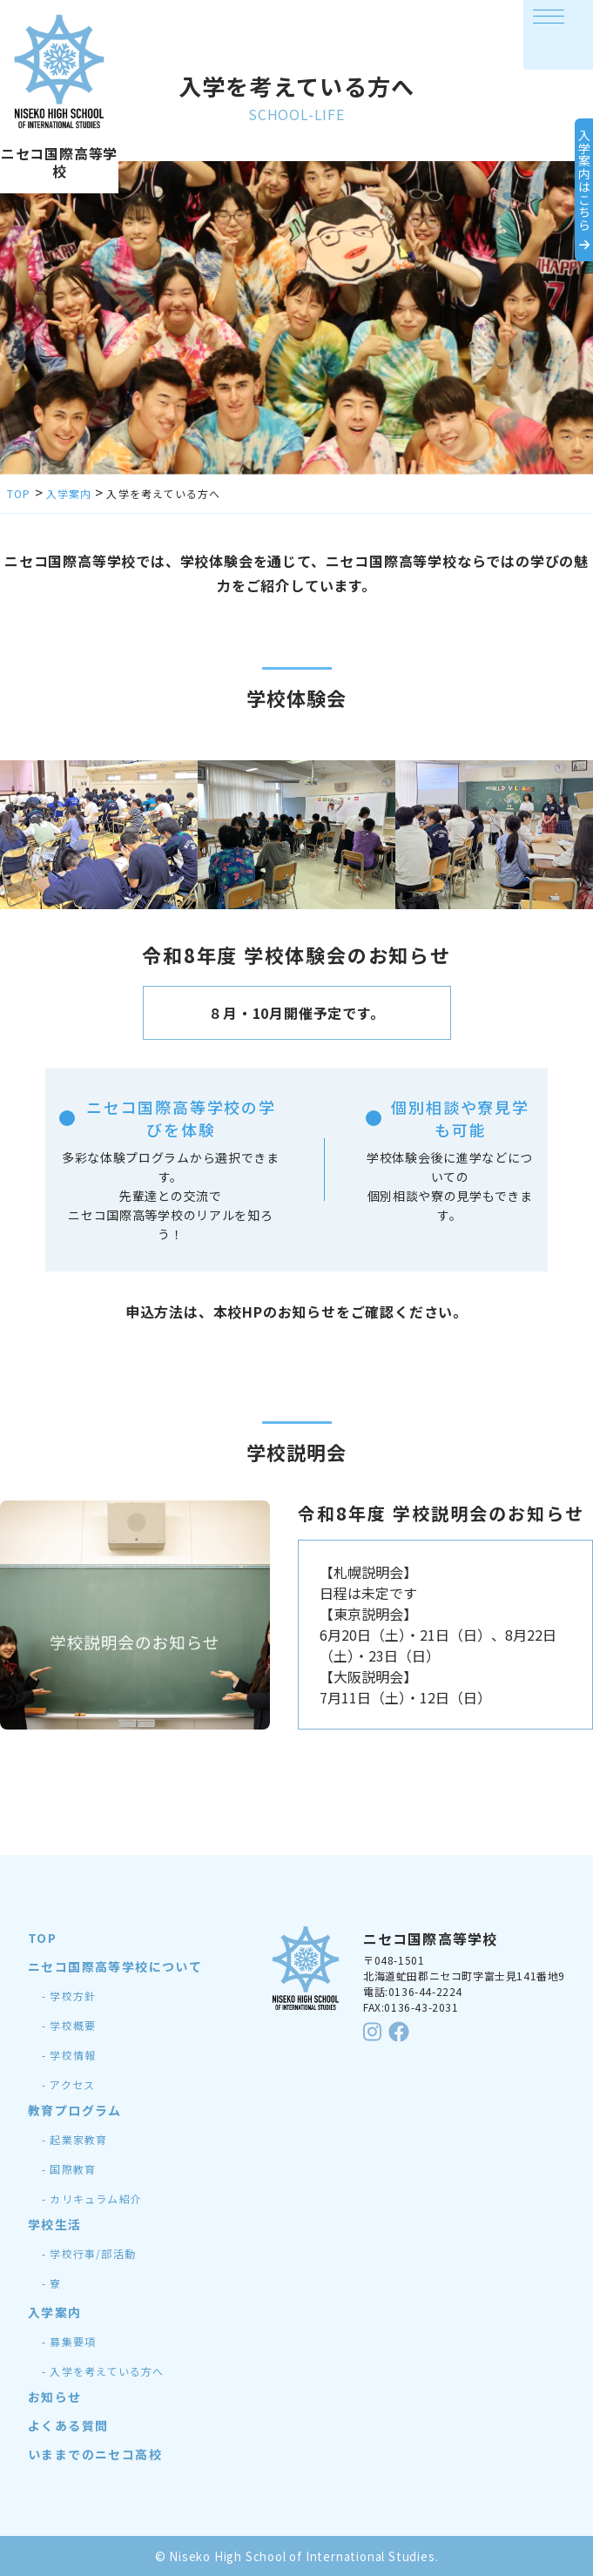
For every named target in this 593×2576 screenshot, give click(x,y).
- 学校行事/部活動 (89, 2253)
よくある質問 (68, 2425)
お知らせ (55, 2396)
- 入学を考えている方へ (103, 2371)
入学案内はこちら (563, 190)
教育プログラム (75, 2110)
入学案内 (55, 2312)
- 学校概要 (69, 2025)
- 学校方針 (69, 1995)
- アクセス (68, 2084)
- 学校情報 (69, 2054)
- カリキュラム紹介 (92, 2198)
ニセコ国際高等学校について (115, 1966)
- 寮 (52, 2283)
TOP (42, 1937)
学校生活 (55, 2224)
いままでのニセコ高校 (95, 2454)
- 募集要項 (69, 2341)
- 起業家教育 (74, 2139)
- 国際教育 (69, 2168)
